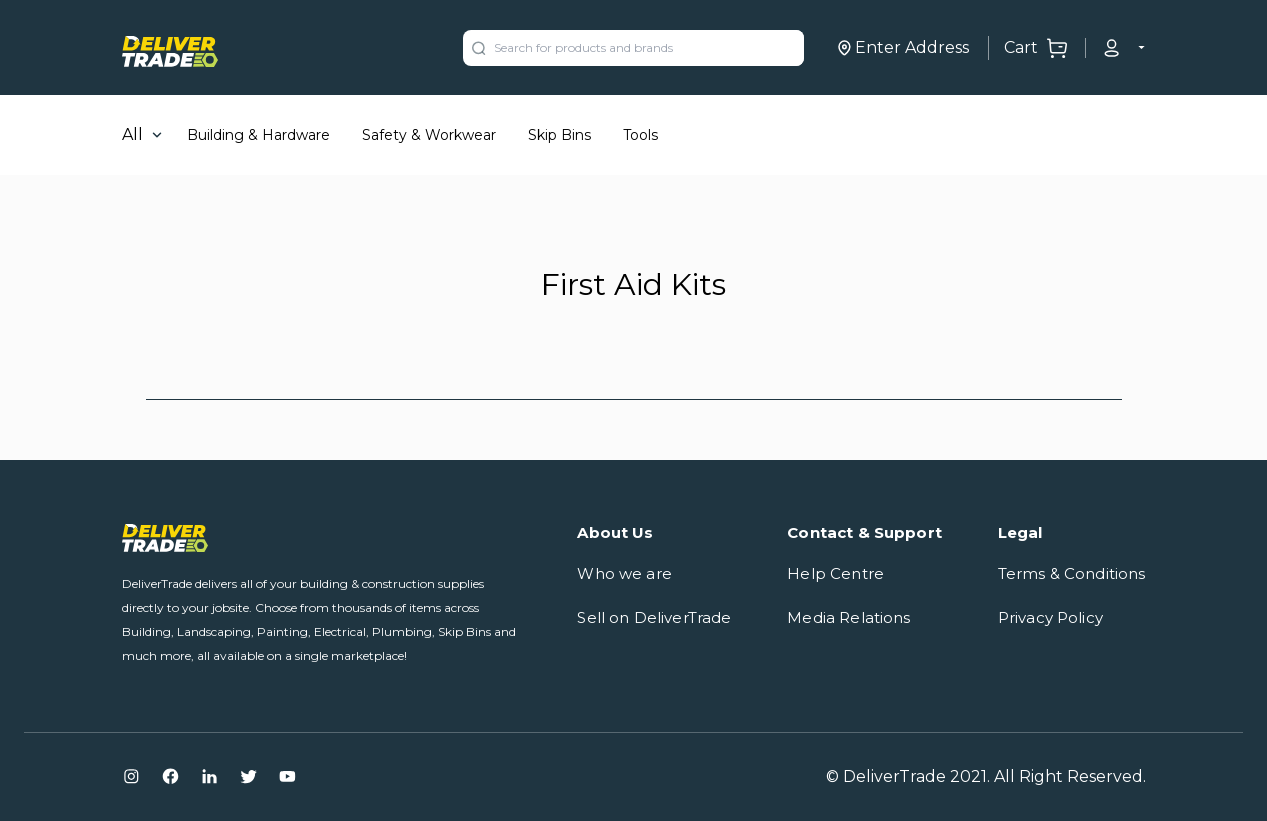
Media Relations (848, 617)
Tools (640, 135)
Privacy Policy (1050, 617)
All (132, 134)
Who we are (624, 573)
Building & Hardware (258, 135)
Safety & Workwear (429, 135)
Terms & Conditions (1072, 573)
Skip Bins (559, 135)
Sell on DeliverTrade (654, 617)
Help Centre (835, 573)
